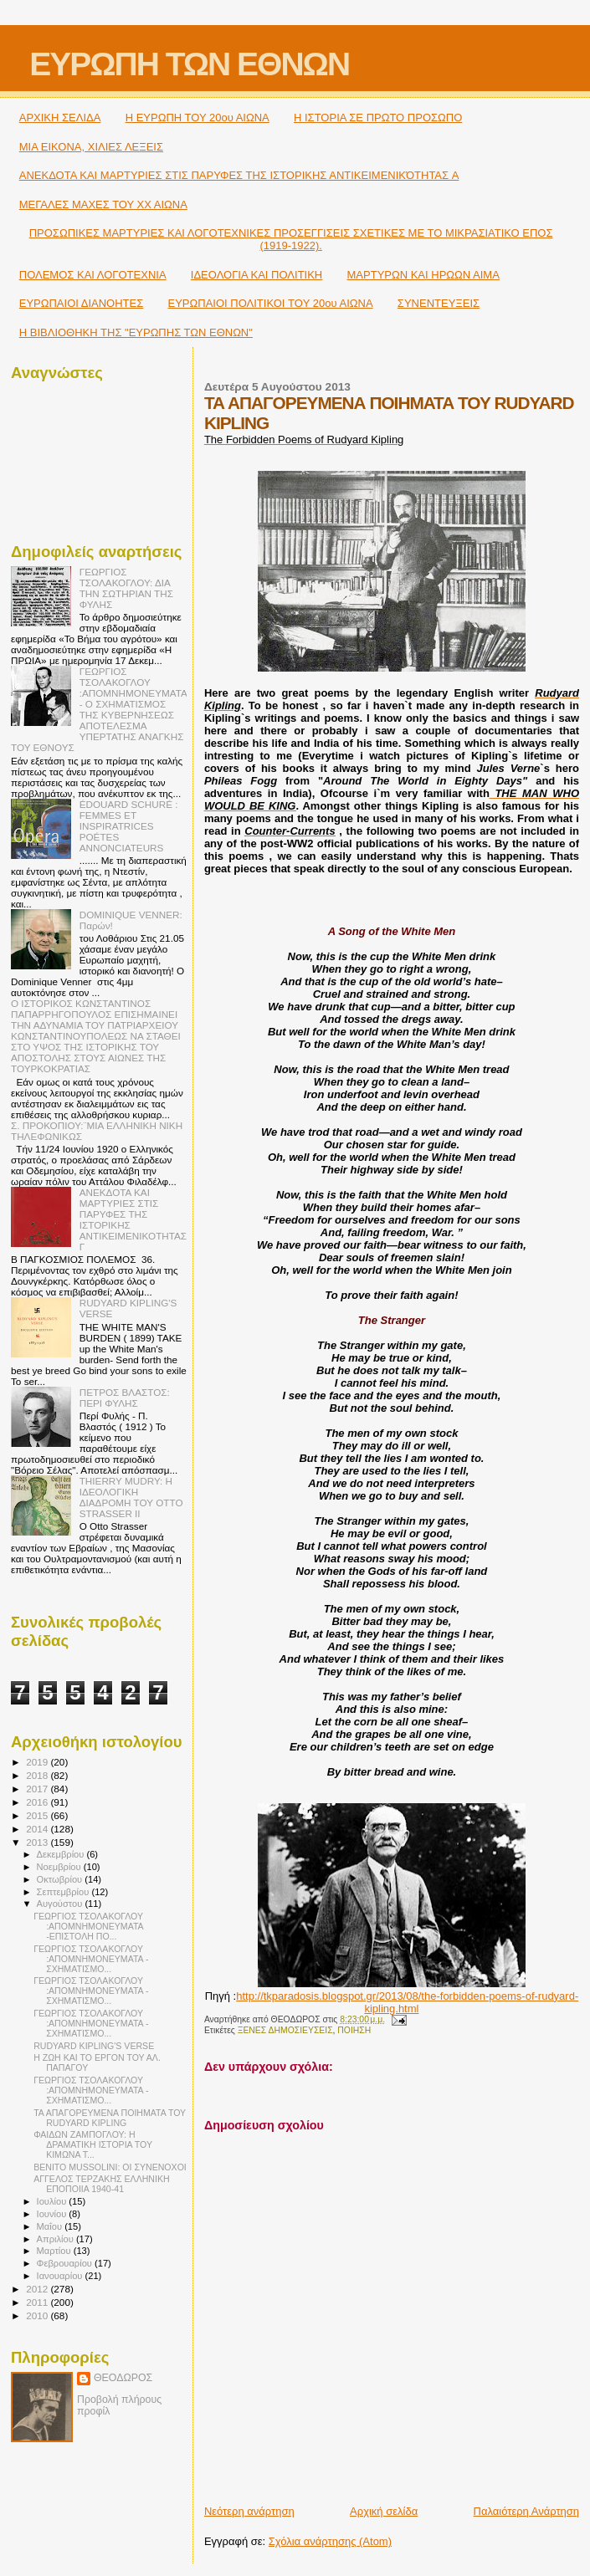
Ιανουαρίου (61, 2276)
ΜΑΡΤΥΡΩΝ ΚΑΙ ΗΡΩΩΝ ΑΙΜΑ (423, 274)
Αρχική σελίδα (384, 2511)
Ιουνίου (53, 2214)
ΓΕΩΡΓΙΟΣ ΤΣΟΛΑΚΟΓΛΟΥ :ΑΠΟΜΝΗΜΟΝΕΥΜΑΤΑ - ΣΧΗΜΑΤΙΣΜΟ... (90, 1959)
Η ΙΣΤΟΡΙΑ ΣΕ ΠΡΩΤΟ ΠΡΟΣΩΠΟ (378, 117)
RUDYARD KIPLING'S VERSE (93, 2046)
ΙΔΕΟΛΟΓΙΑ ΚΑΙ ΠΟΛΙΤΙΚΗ (256, 274)
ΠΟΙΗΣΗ (354, 2030)
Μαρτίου (55, 2251)
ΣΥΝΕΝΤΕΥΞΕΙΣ (439, 303)
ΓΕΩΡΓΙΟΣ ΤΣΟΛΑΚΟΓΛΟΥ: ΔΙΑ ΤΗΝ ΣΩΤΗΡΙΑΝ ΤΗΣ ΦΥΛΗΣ (126, 588)
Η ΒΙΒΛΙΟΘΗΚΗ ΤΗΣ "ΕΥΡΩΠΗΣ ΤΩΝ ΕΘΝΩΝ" (136, 332)
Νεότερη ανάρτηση (249, 2511)
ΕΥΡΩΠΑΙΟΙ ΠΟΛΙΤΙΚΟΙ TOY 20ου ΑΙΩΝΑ (270, 303)
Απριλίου (56, 2239)
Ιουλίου (53, 2201)
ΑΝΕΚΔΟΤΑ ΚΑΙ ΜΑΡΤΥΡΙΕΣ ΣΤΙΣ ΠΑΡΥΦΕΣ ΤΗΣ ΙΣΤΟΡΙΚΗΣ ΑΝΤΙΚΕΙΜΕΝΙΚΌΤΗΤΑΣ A (239, 175)
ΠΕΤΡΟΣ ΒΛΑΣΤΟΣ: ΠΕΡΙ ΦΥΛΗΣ (125, 1397)
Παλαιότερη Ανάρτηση (526, 2511)
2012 (38, 2288)
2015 (38, 1815)
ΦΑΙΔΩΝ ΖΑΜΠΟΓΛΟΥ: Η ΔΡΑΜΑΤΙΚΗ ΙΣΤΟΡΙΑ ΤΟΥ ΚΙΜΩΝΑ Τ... (92, 2144)
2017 (38, 1788)
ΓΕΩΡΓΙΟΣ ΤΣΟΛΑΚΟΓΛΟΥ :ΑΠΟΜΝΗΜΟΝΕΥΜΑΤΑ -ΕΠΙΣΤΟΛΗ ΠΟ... (88, 1926)
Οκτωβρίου (61, 1879)
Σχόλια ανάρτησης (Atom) (330, 2541)
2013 (38, 1842)
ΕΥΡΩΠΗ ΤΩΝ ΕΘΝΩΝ (189, 64)
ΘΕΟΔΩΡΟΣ (123, 2378)
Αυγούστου (61, 1904)
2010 (38, 2315)
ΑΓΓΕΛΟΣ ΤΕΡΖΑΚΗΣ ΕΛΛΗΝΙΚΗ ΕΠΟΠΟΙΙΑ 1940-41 (101, 2184)
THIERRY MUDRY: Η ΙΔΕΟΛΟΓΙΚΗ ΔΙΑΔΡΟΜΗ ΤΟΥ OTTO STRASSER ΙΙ (131, 1497)
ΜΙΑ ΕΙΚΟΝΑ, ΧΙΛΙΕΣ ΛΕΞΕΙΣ (91, 147)
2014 (38, 1828)
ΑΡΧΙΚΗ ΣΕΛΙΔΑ (60, 117)
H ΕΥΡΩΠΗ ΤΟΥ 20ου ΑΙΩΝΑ (197, 117)
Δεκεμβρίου (62, 1854)
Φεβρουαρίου (66, 2263)
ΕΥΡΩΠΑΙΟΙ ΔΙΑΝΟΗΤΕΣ (81, 303)
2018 (38, 1775)
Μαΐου (51, 2226)
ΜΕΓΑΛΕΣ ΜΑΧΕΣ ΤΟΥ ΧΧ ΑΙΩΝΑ (103, 204)
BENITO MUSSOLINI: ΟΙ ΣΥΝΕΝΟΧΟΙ (110, 2167)
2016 (38, 1802)
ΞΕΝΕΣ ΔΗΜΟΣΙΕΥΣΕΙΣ (285, 2030)
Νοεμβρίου (60, 1867)
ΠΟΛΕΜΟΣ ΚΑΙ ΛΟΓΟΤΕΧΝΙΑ (93, 274)
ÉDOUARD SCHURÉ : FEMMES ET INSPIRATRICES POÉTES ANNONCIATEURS (129, 826)
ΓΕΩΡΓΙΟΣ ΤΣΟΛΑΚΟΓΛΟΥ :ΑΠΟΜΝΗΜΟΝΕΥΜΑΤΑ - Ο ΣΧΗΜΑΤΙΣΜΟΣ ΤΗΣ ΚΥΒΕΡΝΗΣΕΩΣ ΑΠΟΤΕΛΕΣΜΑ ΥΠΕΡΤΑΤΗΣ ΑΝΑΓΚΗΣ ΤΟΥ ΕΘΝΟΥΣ (99, 709)
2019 (38, 1761)
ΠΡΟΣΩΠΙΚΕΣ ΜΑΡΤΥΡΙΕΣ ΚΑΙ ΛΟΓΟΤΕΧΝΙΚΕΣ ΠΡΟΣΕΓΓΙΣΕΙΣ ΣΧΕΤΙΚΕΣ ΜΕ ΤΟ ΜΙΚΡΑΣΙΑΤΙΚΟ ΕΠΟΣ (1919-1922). (291, 239)
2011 (38, 2302)
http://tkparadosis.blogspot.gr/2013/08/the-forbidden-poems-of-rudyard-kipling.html (407, 2002)
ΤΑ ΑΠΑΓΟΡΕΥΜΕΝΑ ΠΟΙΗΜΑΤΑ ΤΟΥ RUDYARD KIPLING (109, 2118)
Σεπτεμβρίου (64, 1892)
